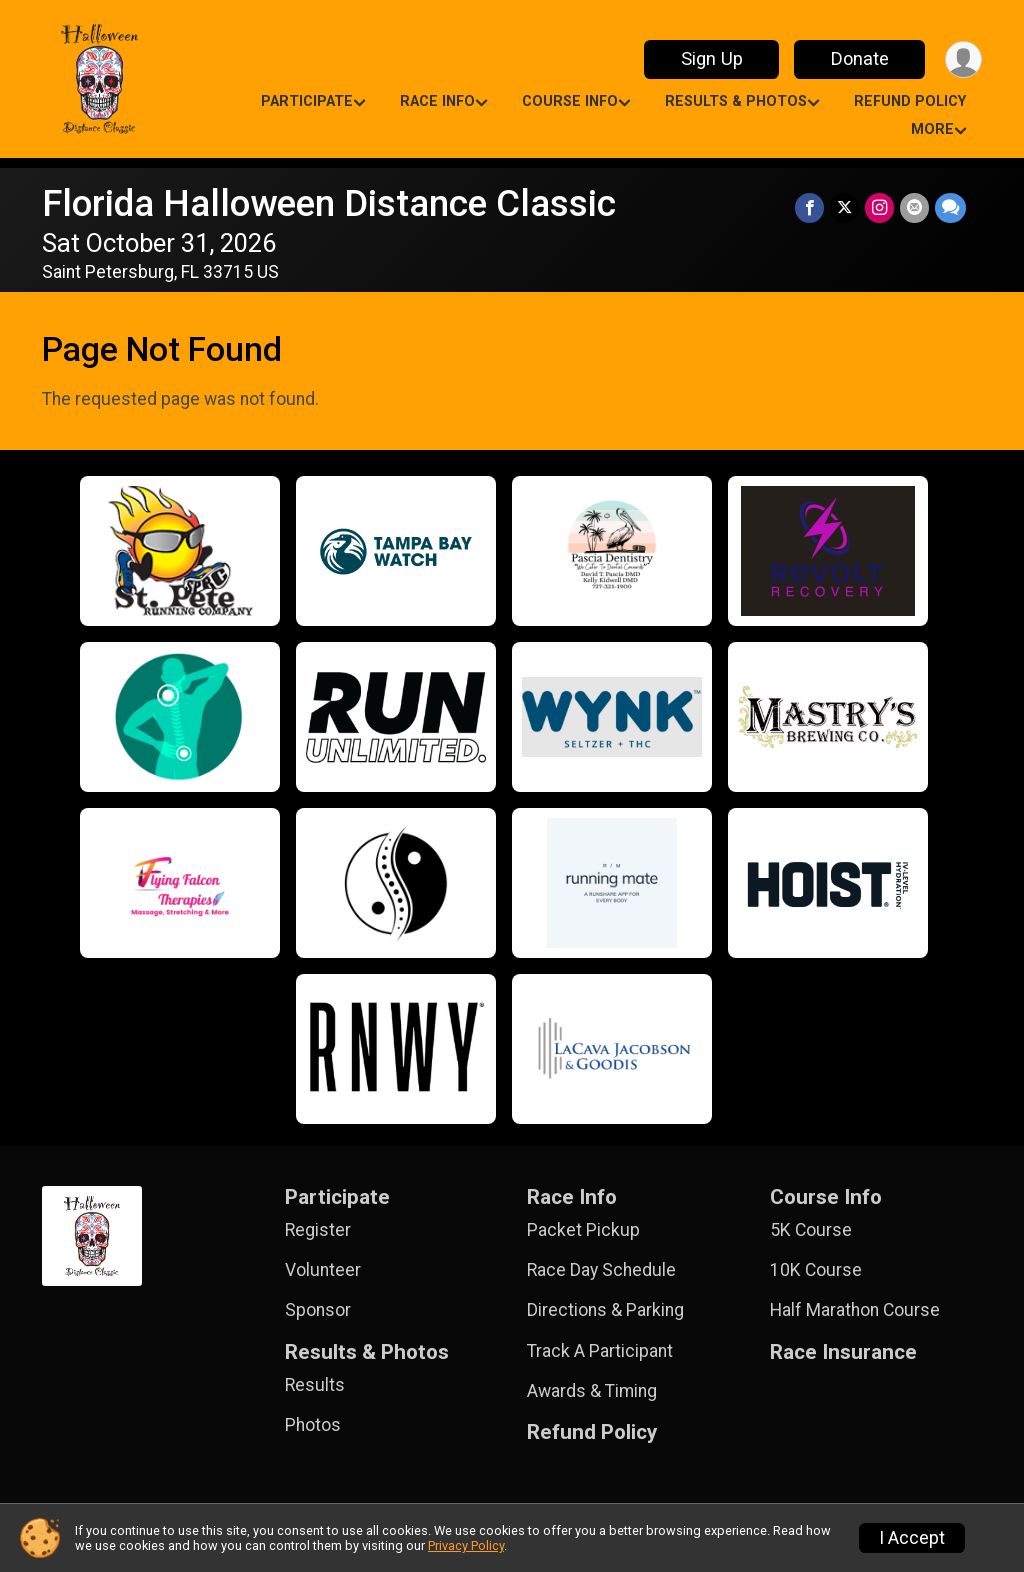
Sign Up (712, 58)
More (932, 129)
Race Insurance (843, 1352)
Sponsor (318, 1310)
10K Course (816, 1270)
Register (318, 1230)
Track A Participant (600, 1351)
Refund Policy (910, 101)
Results (315, 1385)
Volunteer (323, 1270)
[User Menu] (963, 59)
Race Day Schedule (601, 1270)
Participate (307, 101)
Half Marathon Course (855, 1310)
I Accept (912, 1538)
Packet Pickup (583, 1230)
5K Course (811, 1230)
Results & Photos (736, 101)
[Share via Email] (914, 207)
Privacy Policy (466, 1545)
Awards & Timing (592, 1391)
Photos (313, 1425)
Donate (860, 58)
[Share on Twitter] (844, 207)
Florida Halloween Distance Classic (329, 203)
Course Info (570, 101)
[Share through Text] (950, 207)
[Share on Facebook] (809, 207)
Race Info (437, 101)
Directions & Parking (605, 1310)
